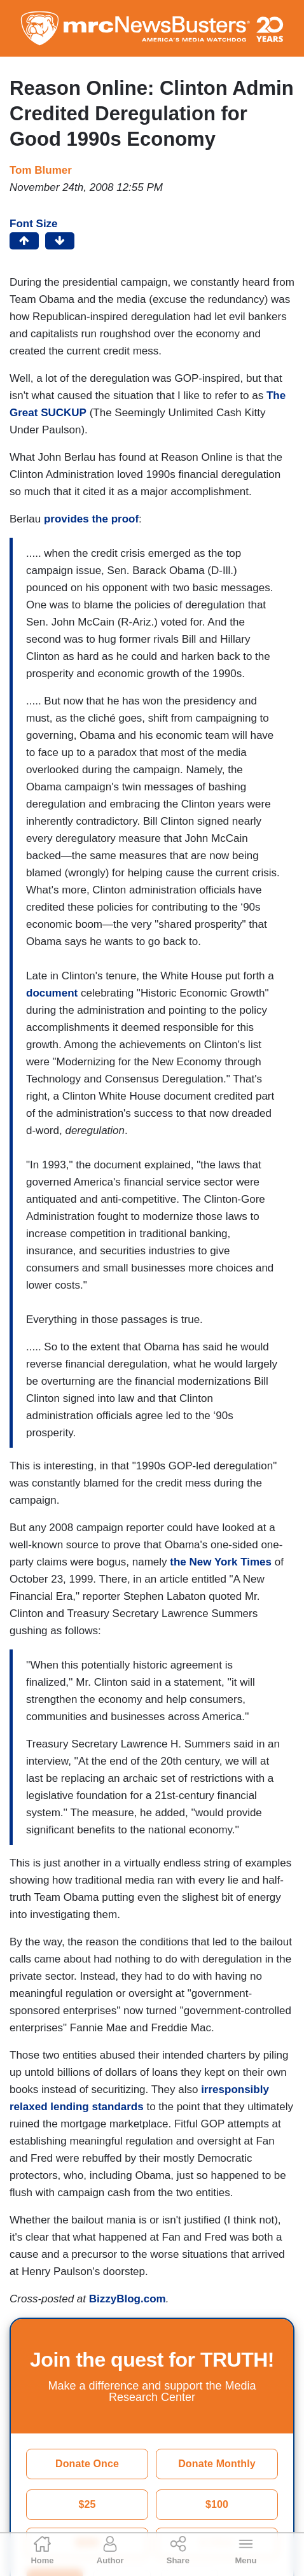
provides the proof (91, 519)
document (52, 993)
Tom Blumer (41, 170)
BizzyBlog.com (127, 2299)
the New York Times (221, 1562)
